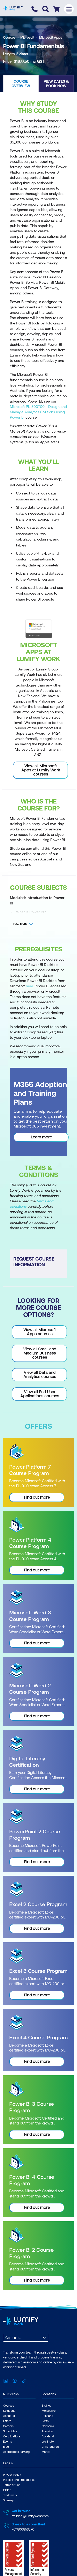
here (29, 986)
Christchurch (50, 2446)
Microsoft (27, 37)
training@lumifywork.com (30, 2516)
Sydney (46, 2405)
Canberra (48, 2426)
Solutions (9, 2410)
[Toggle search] (45, 9)
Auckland (48, 2436)
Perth (45, 2421)
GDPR (7, 2490)
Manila (46, 2451)
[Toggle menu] (69, 9)
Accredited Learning (16, 2451)
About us (9, 2415)
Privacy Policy (12, 2474)
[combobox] (5, 2337)
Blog (6, 2446)
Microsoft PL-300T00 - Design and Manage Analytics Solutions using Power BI (38, 411)
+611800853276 (23, 2529)
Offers (7, 2421)
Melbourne (49, 2410)
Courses (9, 37)
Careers (8, 2426)
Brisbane (47, 2415)
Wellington (48, 2441)
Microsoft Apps (50, 37)
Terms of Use (11, 2485)
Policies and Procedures (18, 2479)
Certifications (12, 2436)
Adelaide (47, 2431)
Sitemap (8, 2500)
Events (7, 2441)
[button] (21, 83)
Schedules (10, 2431)
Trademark (10, 2495)
